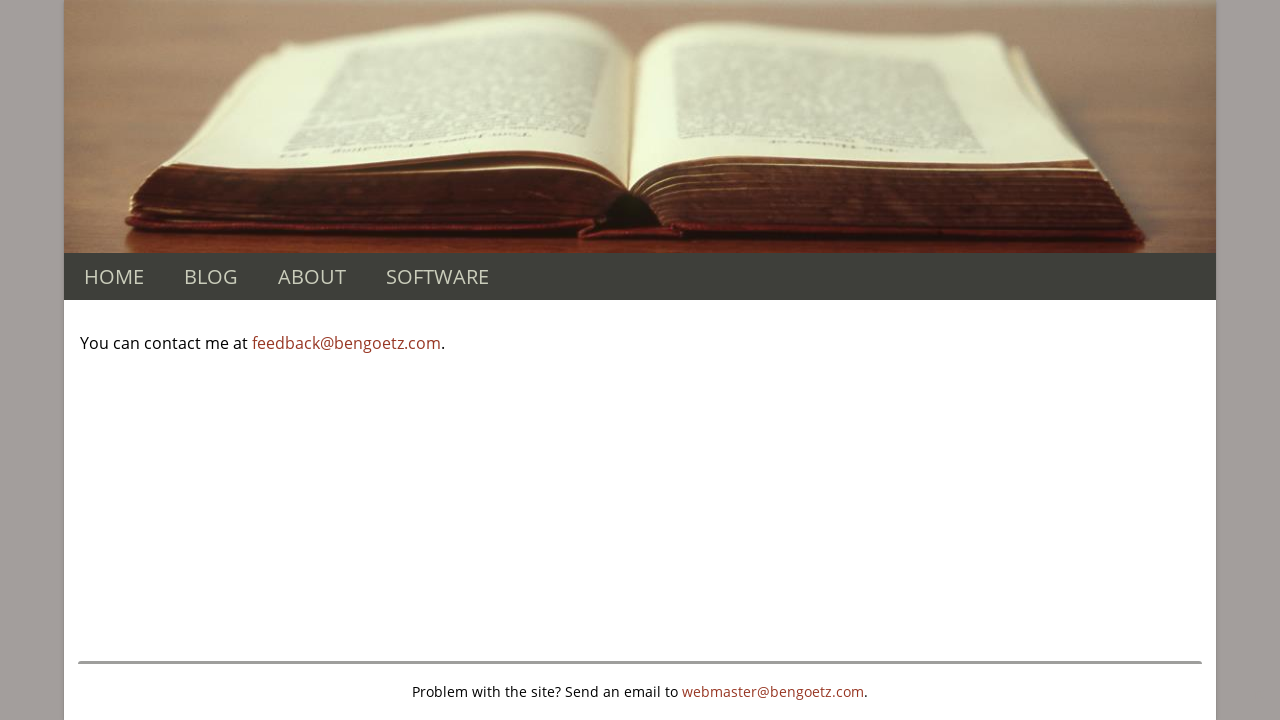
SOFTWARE (437, 276)
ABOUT (312, 276)
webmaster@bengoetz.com (773, 691)
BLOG (211, 276)
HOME (114, 276)
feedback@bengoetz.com (346, 343)
